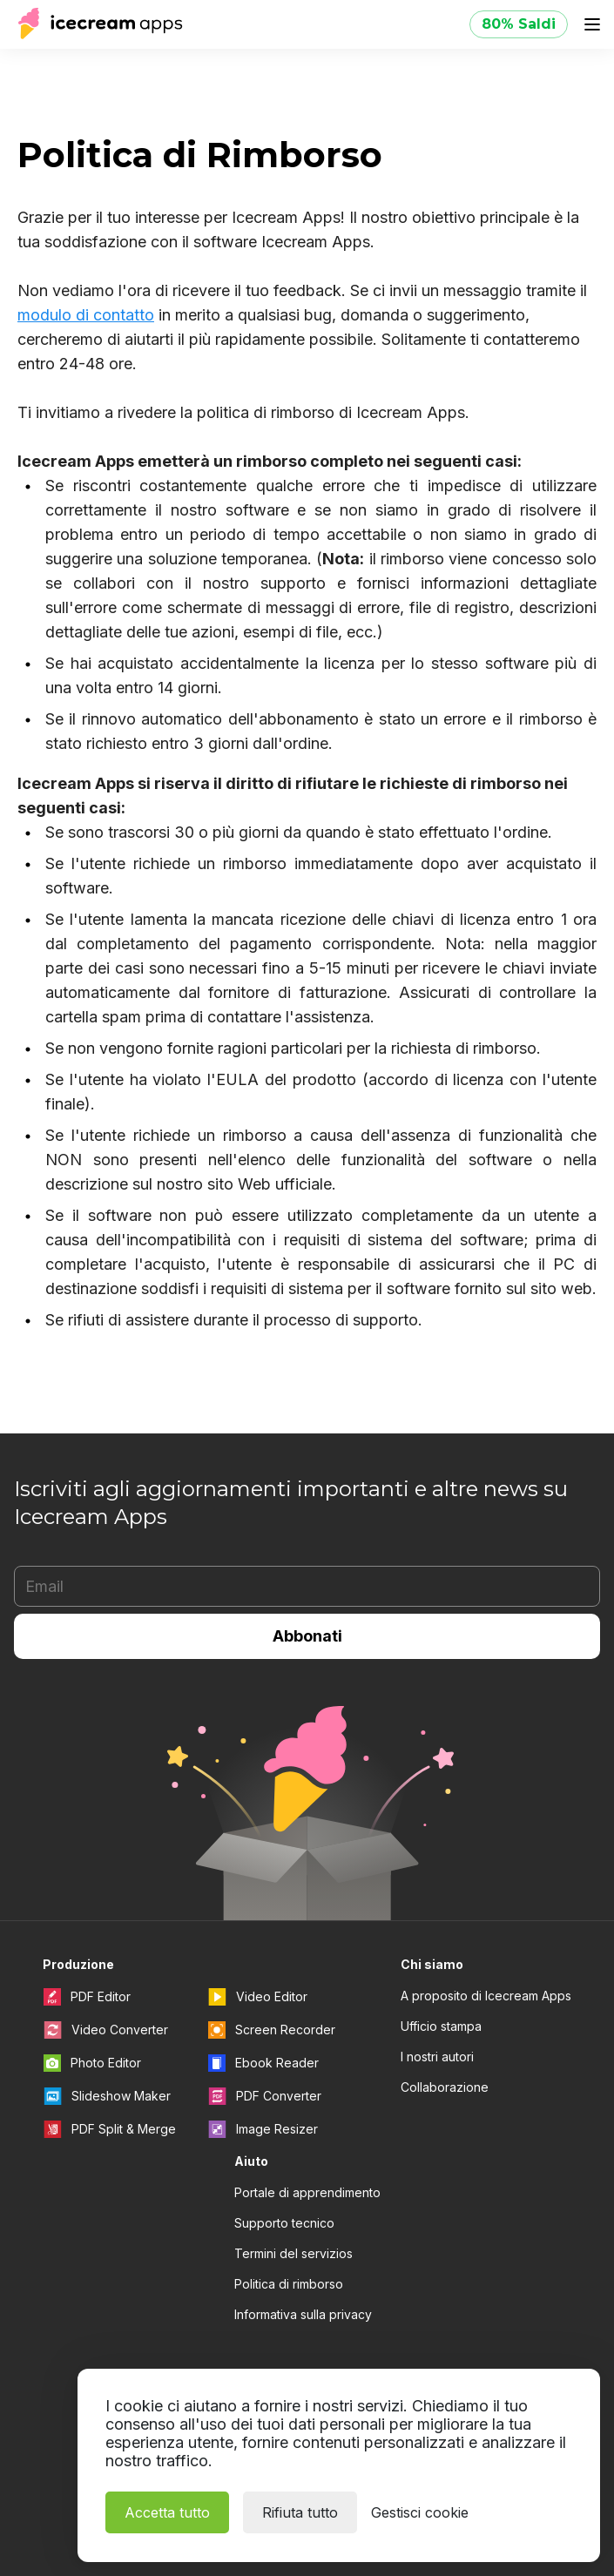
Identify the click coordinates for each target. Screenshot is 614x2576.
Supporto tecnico (284, 2222)
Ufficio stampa (441, 2026)
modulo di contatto (85, 315)
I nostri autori (437, 2056)
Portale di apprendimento (307, 2192)
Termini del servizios (293, 2253)
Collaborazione (445, 2087)
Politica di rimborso (288, 2283)
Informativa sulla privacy (303, 2314)
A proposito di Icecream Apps (486, 1995)
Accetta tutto (167, 2512)
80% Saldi (519, 24)
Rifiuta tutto (300, 2512)
